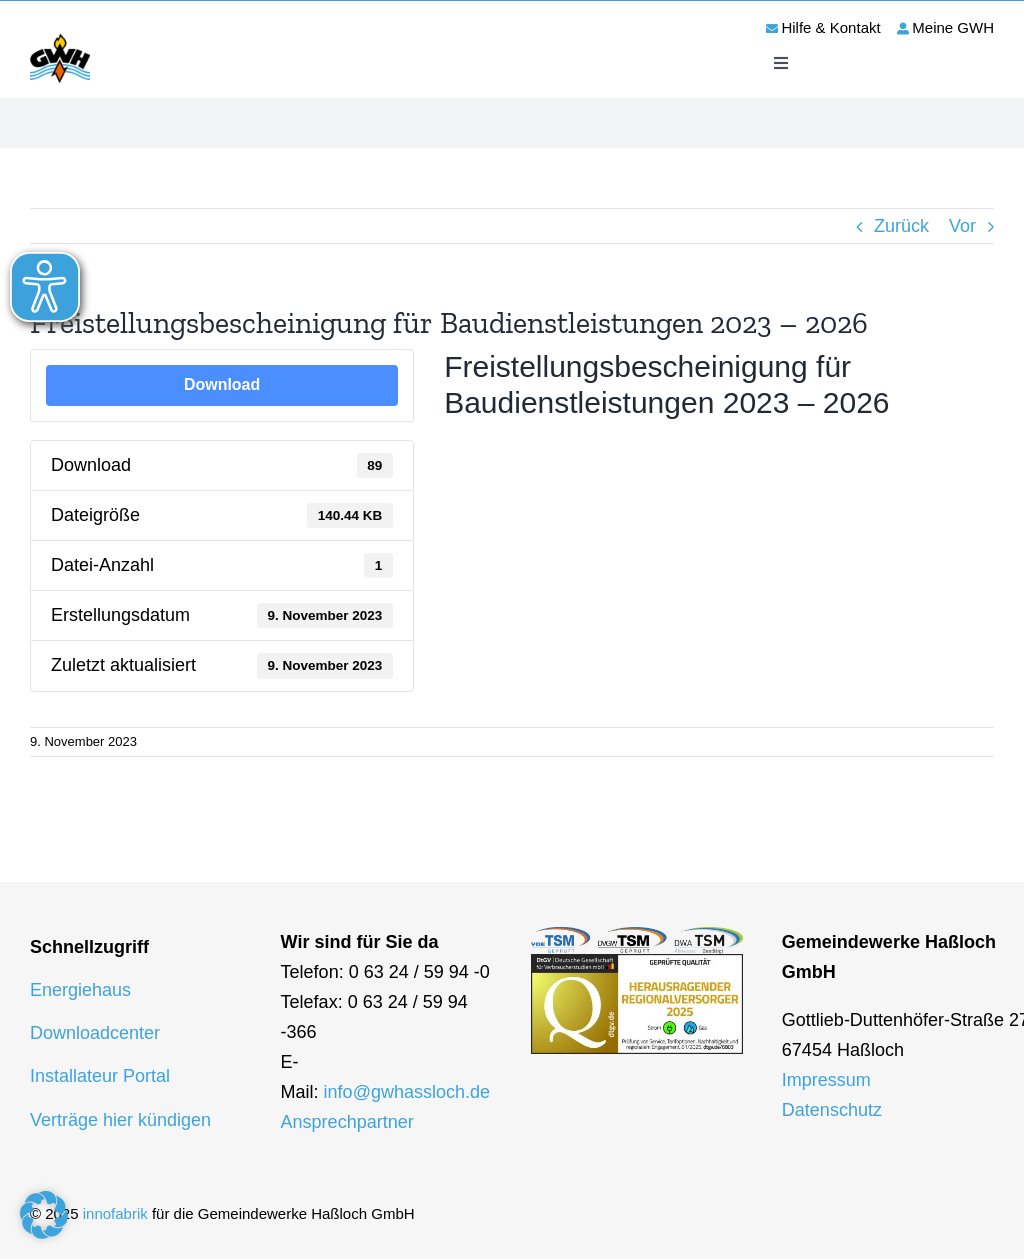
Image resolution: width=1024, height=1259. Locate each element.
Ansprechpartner (347, 1122)
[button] (44, 1215)
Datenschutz (832, 1110)
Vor (962, 226)
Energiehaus (80, 990)
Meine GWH (953, 27)
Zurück (901, 226)
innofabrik (115, 1213)
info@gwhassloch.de (407, 1092)
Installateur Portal (100, 1076)
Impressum (826, 1080)
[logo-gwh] (60, 37)
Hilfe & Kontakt (830, 27)
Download (222, 384)
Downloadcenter (95, 1033)
